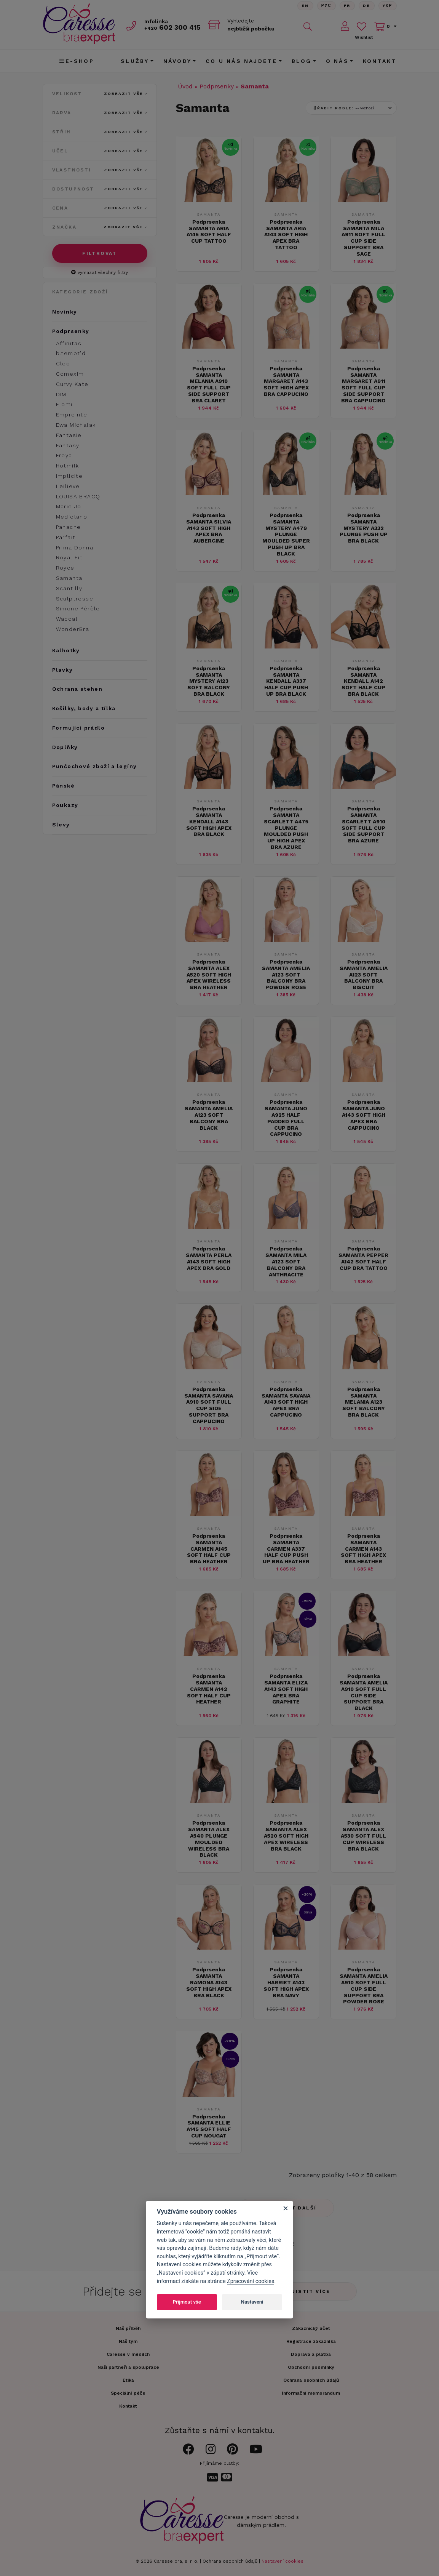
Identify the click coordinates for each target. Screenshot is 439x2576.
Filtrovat (99, 253)
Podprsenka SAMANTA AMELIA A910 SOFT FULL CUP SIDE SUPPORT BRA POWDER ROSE (364, 1985)
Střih (99, 131)
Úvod (185, 86)
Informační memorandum (311, 2393)
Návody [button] (177, 61)
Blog (302, 61)
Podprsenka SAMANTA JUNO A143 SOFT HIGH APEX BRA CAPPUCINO (363, 1114)
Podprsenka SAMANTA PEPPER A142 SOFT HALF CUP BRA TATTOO (363, 1258)
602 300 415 (172, 27)
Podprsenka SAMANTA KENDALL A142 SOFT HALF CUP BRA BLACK (363, 681)
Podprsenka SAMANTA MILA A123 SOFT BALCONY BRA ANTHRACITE (286, 1261)
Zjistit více (308, 2291)
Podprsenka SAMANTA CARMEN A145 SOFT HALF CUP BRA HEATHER (209, 1548)
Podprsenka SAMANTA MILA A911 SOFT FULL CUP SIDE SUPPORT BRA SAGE (363, 238)
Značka (99, 227)
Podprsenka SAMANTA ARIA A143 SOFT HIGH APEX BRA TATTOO (286, 234)
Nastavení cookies (282, 2561)
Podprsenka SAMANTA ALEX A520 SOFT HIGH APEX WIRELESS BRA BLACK (286, 1835)
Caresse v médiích (128, 2354)
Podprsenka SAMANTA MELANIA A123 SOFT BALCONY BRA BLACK (363, 1402)
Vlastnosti (99, 170)
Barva (99, 112)
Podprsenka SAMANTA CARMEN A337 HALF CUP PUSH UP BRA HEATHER (286, 1548)
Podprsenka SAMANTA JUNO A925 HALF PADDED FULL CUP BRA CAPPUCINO (286, 1118)
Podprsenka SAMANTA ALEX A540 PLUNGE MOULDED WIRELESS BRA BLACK (209, 1839)
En (305, 5)
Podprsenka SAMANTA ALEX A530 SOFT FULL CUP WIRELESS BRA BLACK (363, 1835)
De (366, 5)
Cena (99, 208)
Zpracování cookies (250, 2281)
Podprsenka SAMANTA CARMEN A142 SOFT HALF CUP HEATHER (209, 1689)
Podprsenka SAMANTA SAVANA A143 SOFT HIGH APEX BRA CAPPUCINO (286, 1402)
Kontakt (379, 61)
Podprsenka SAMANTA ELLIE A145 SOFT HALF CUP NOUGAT (209, 2126)
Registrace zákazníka (311, 2341)
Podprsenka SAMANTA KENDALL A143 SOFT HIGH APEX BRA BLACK (208, 821)
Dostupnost (99, 189)
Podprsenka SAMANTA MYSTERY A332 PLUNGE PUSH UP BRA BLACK (364, 528)
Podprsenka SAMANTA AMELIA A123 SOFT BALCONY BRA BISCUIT (364, 974)
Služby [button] (135, 61)
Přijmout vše (187, 2302)
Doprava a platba (311, 2354)
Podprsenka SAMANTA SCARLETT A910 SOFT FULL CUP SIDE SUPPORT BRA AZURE (363, 824)
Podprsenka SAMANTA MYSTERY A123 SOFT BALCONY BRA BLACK (208, 681)
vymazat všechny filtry (99, 272)
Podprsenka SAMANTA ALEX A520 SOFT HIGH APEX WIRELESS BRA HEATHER (209, 974)
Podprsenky (217, 86)
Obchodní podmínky (311, 2367)
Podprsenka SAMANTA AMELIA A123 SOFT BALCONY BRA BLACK (209, 1114)
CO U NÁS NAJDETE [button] (241, 61)
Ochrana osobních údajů (230, 2561)
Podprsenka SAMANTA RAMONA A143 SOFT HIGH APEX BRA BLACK (208, 1982)
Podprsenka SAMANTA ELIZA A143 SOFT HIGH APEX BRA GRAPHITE (286, 1689)
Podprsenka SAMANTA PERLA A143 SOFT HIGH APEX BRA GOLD (208, 1258)
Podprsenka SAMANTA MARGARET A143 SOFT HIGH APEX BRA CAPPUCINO (286, 381)
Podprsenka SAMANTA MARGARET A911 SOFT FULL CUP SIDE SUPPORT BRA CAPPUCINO (363, 384)
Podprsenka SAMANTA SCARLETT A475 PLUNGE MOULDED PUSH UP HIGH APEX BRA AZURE (286, 827)
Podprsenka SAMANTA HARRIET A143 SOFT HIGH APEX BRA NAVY (286, 1982)
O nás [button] (337, 61)
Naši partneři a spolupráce (128, 2367)
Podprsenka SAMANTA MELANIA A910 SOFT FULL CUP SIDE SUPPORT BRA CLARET (209, 384)
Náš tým (128, 2341)
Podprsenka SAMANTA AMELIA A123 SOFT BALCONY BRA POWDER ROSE (286, 974)
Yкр (388, 5)
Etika (128, 2380)
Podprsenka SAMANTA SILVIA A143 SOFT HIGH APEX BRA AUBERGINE (208, 528)
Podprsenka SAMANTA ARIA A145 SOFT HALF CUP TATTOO (209, 231)
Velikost (99, 93)
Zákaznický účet (311, 2328)
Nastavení (252, 2302)
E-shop (76, 61)
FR (347, 5)
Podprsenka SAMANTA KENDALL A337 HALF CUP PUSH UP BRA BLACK (286, 681)
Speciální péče (128, 2393)
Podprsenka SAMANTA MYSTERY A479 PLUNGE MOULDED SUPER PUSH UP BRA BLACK (286, 534)
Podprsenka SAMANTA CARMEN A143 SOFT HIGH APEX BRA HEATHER (363, 1548)
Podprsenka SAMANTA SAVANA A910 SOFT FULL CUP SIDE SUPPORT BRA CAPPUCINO (208, 1405)
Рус (326, 5)
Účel (99, 151)
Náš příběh (128, 2328)
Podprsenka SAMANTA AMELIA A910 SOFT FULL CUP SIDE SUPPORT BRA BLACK (364, 1692)
